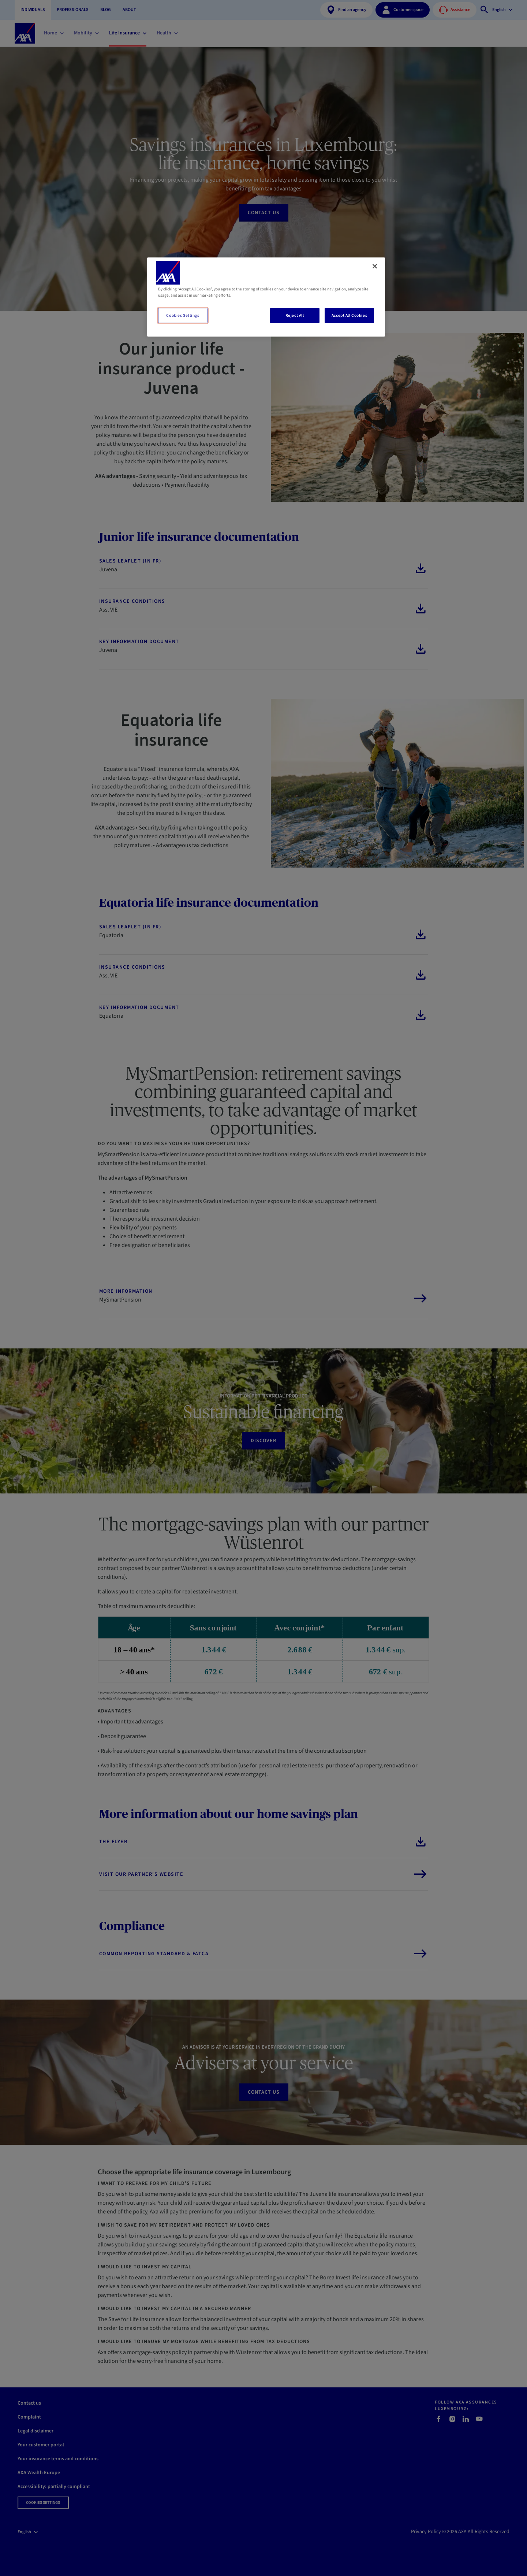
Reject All (294, 315)
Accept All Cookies (349, 315)
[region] (266, 297)
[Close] (375, 266)
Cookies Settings (182, 315)
